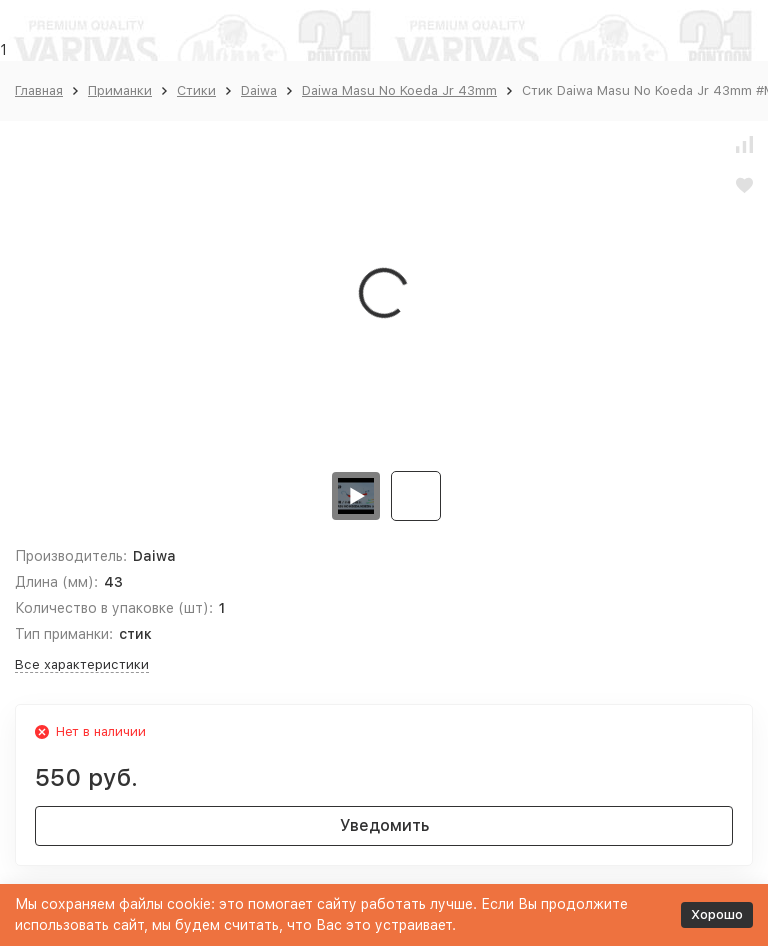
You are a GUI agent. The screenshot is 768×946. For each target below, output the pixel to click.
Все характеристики (82, 664)
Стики (196, 90)
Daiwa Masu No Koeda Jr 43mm (399, 90)
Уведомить (384, 825)
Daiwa (259, 90)
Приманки (120, 90)
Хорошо (717, 914)
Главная (39, 90)
